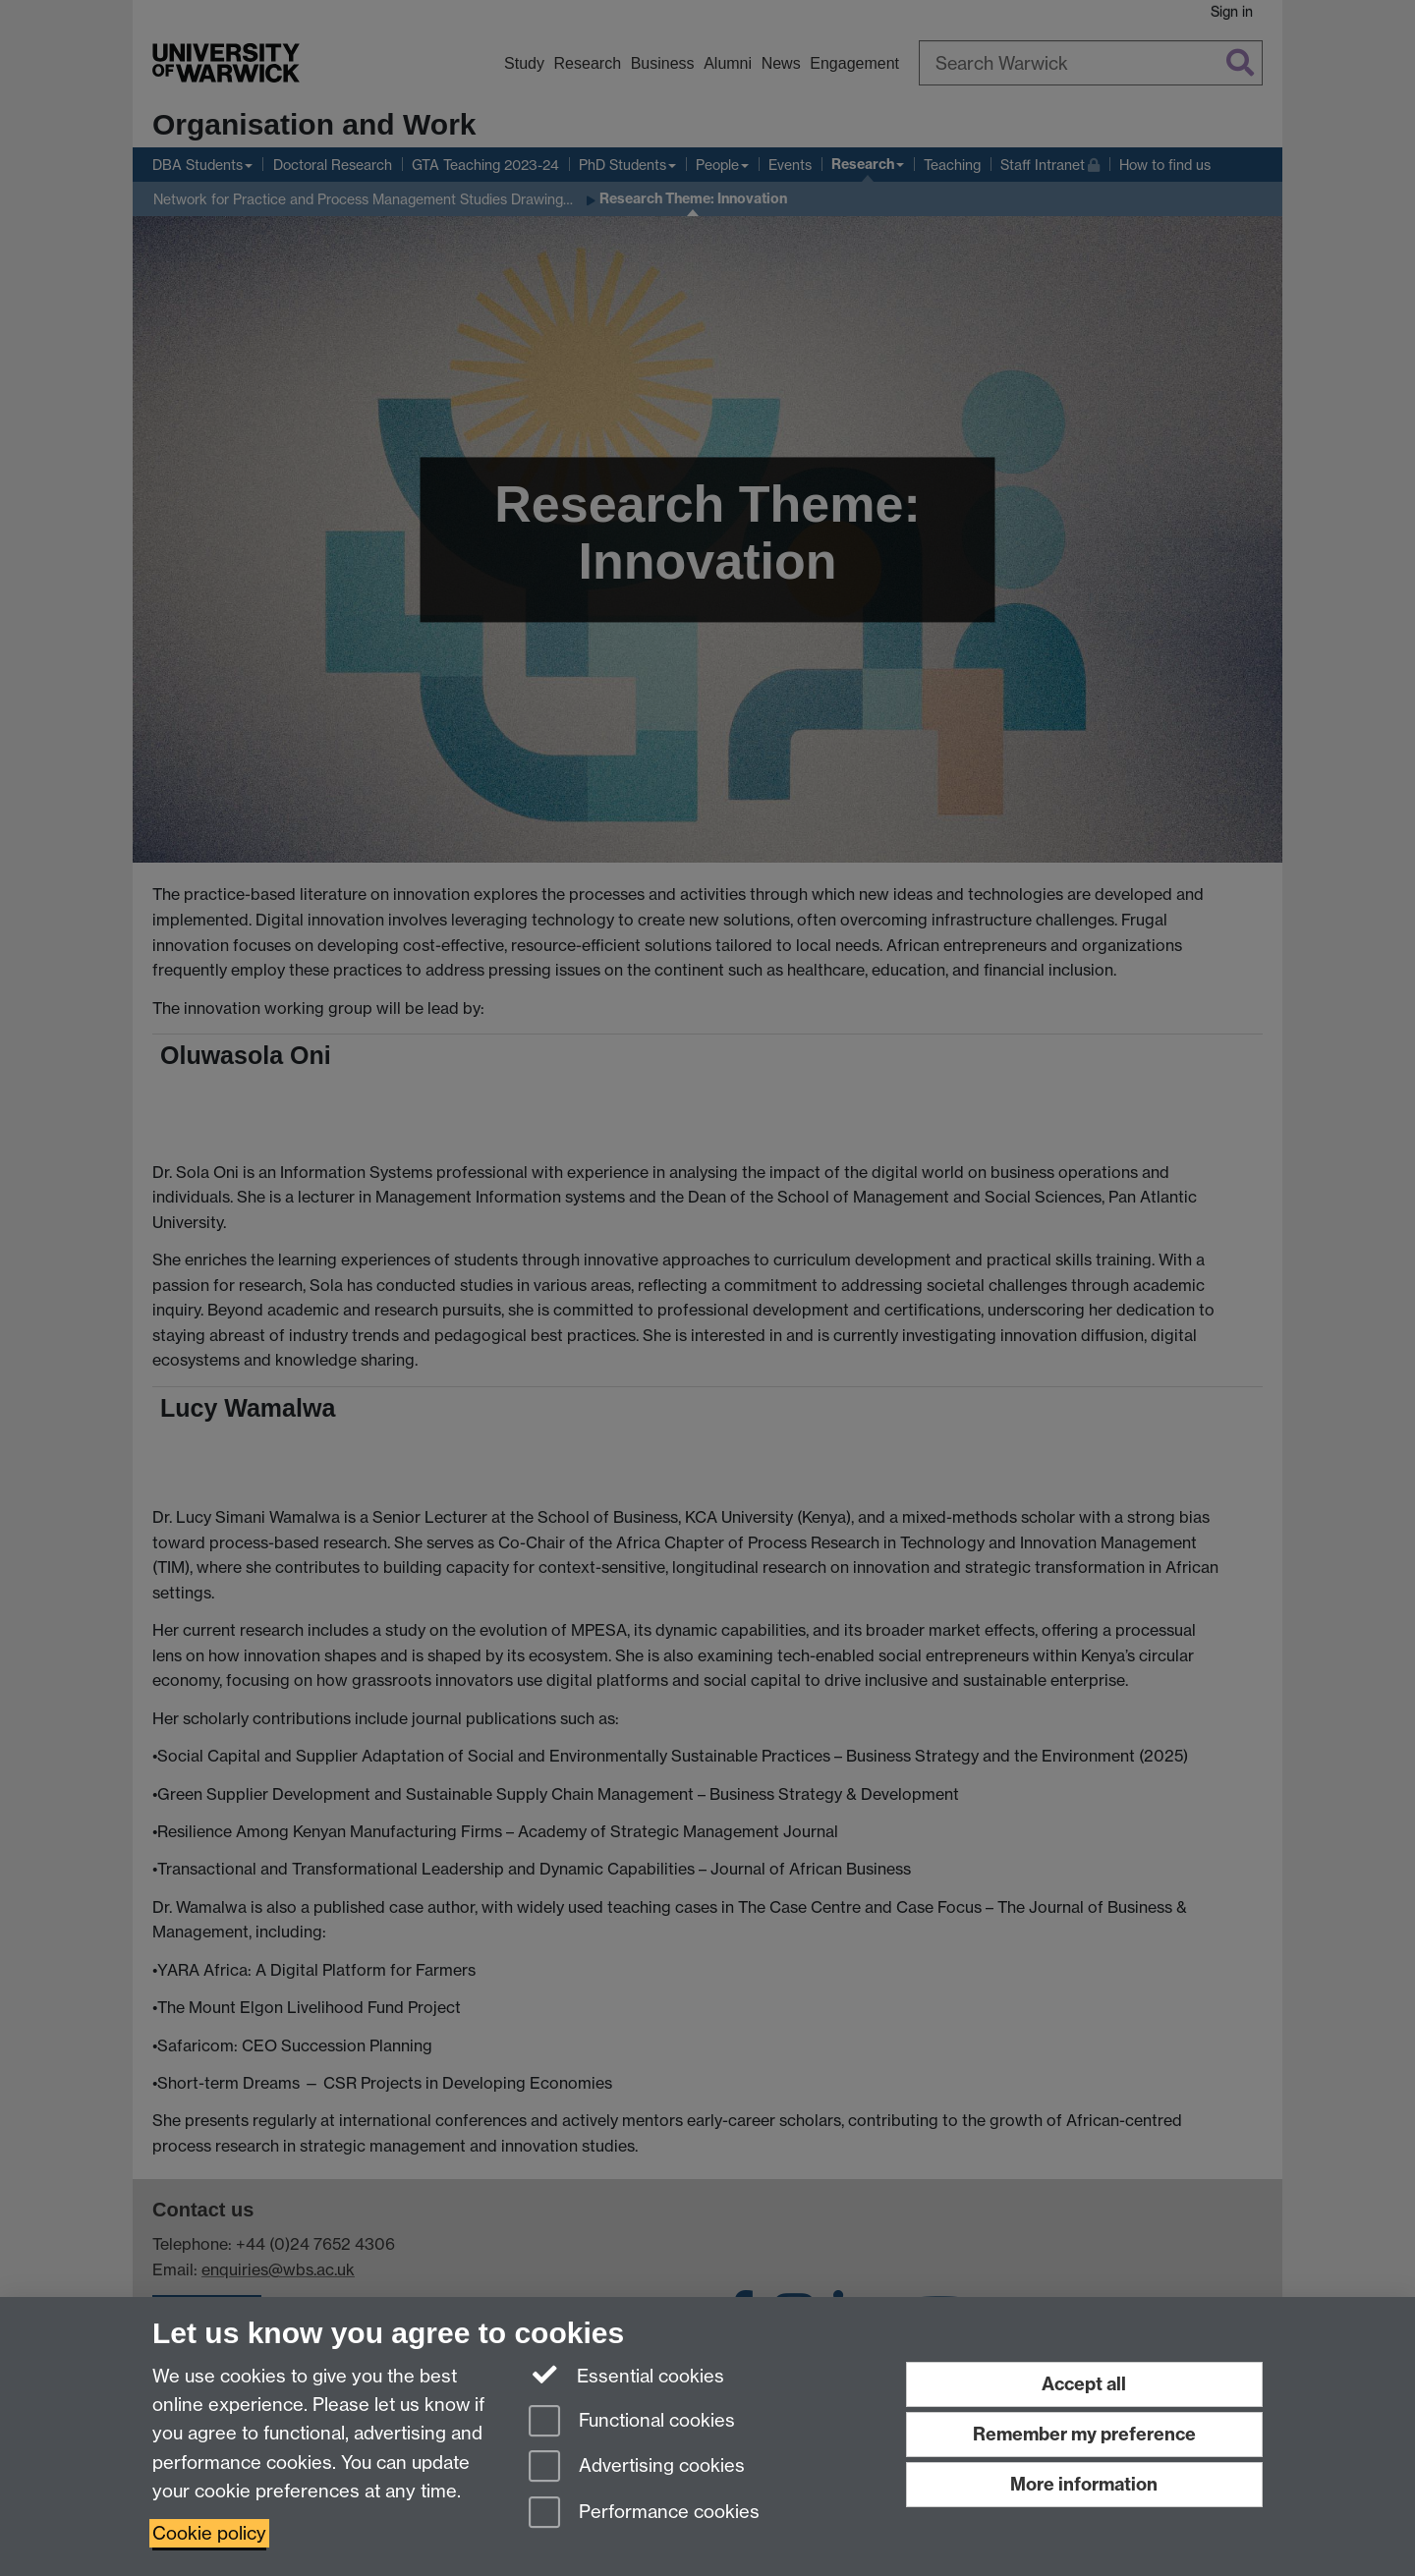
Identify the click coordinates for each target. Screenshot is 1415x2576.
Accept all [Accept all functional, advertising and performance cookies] (1084, 2384)
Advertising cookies (637, 2467)
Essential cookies (626, 2374)
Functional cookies (632, 2422)
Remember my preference (1084, 2434)
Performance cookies (644, 2513)
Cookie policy (209, 2533)
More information (1084, 2484)
